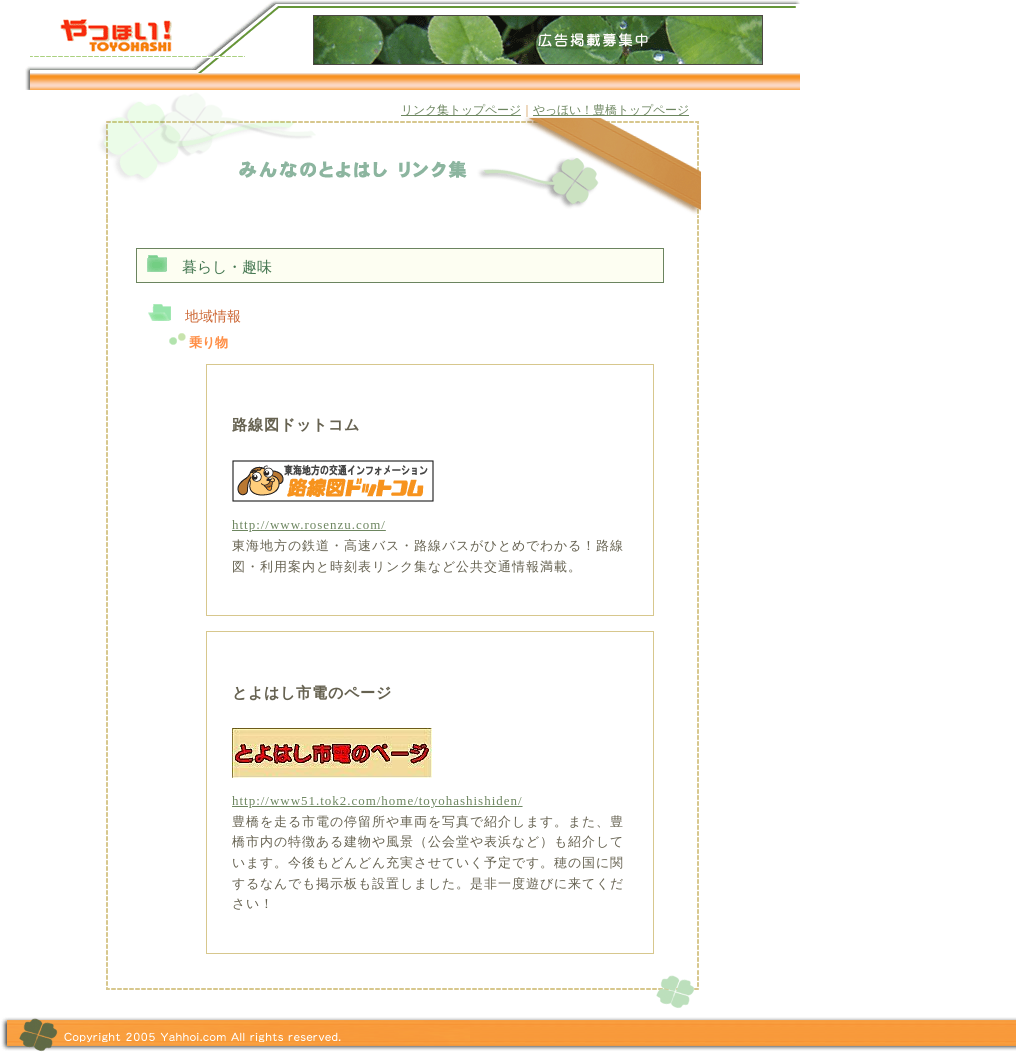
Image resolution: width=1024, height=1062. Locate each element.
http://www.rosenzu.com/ (309, 524)
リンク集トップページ (461, 110)
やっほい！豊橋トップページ (611, 110)
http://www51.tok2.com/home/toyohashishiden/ (377, 800)
